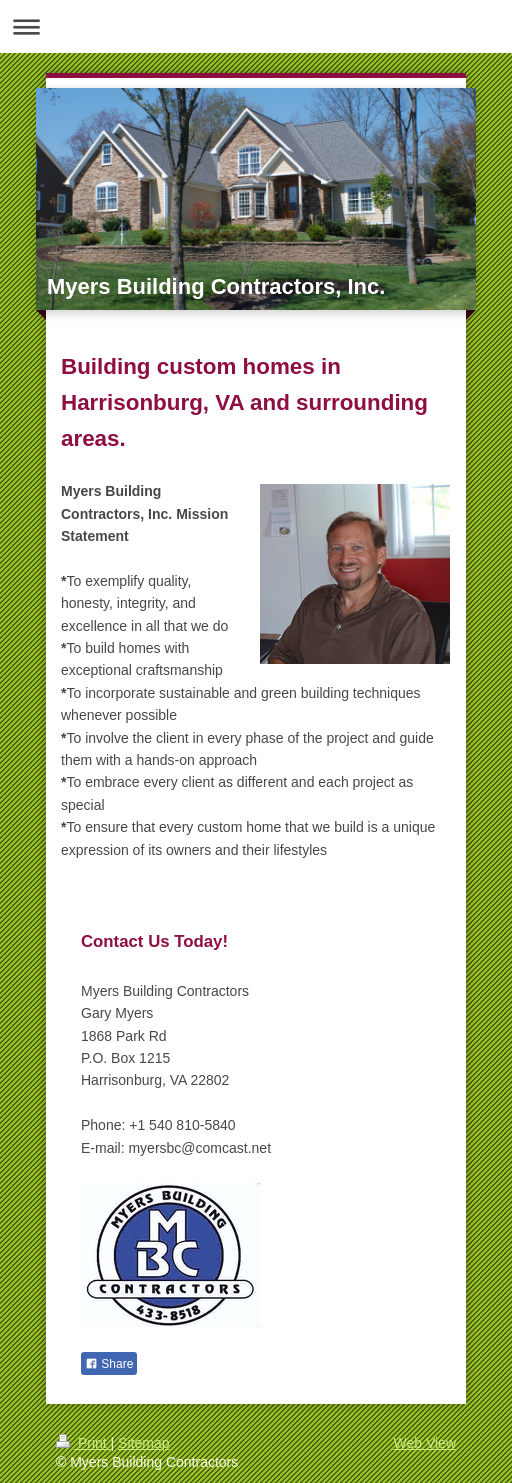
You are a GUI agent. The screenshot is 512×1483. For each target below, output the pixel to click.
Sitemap (143, 1443)
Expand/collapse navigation (256, 26)
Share (109, 1364)
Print (83, 1443)
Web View (424, 1443)
